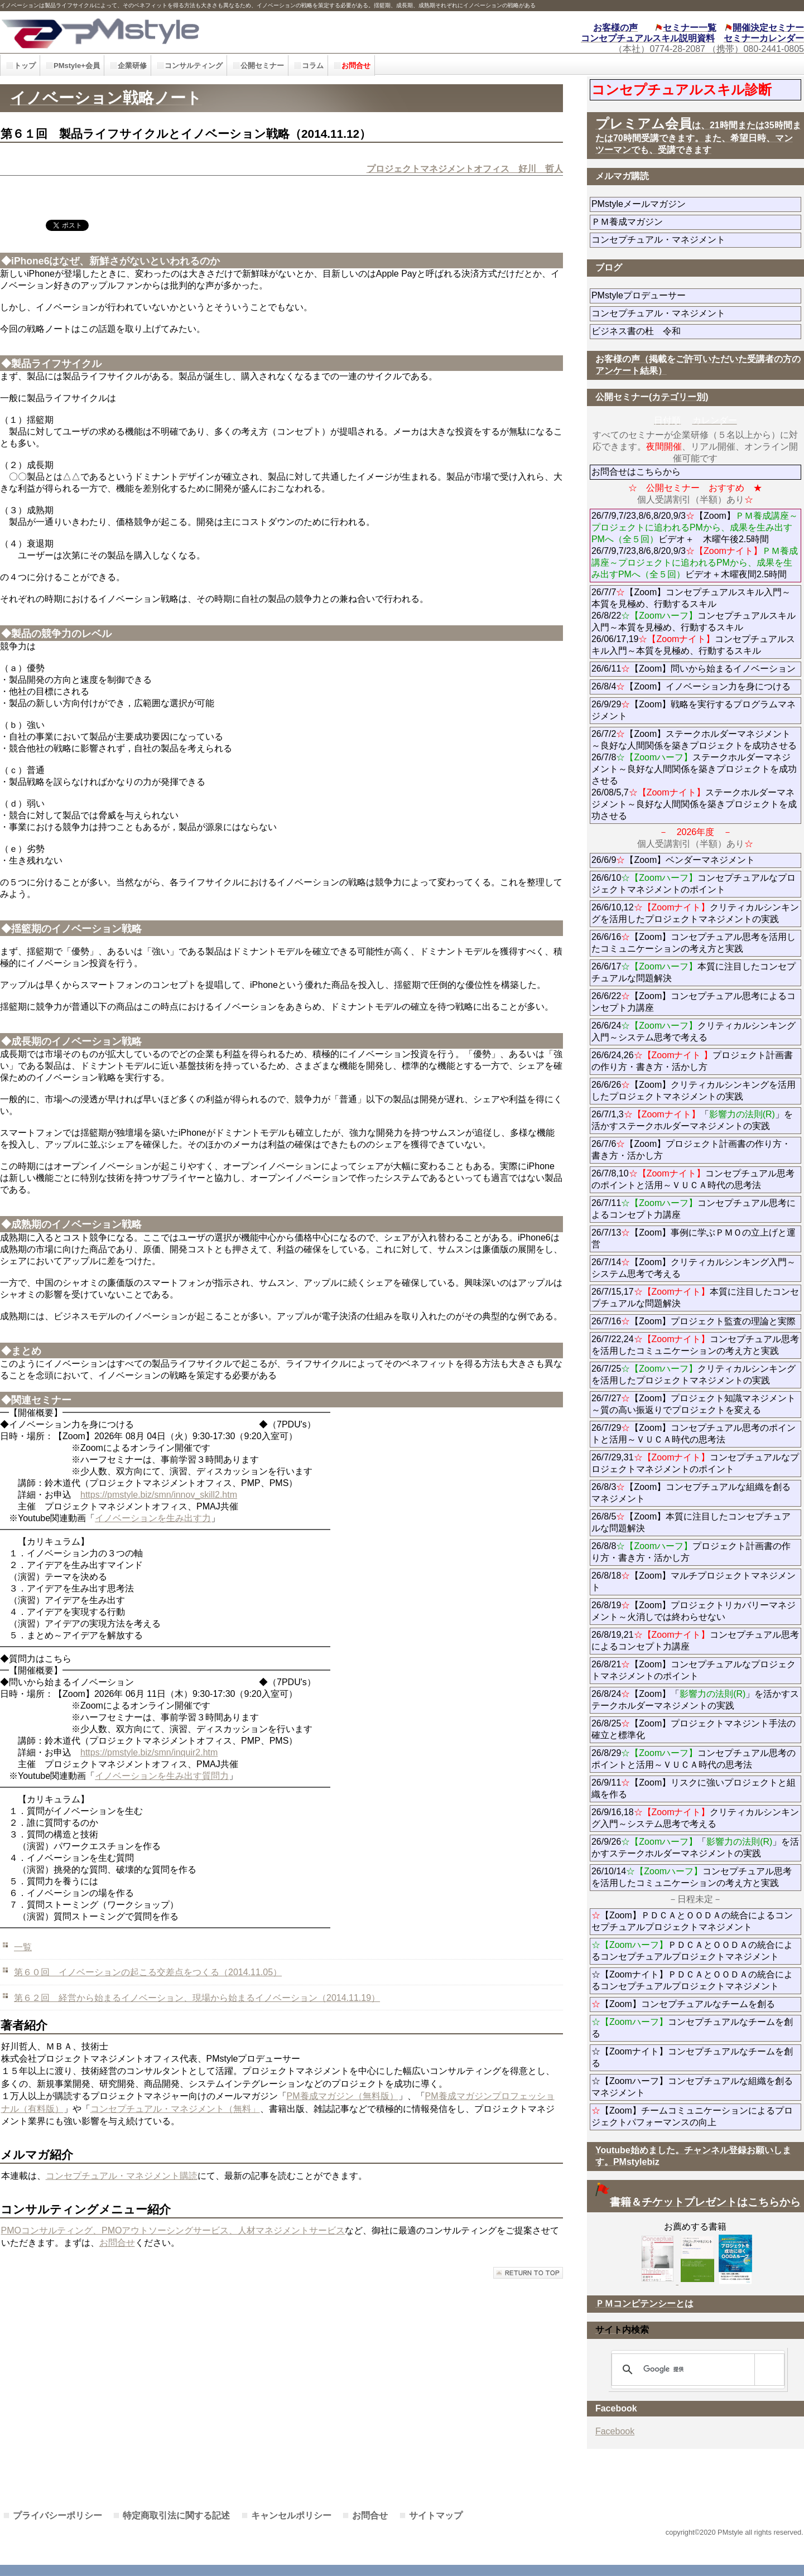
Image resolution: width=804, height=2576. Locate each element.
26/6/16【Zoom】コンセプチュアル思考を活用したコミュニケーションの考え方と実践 (693, 942)
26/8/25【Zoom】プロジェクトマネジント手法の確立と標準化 (693, 1729)
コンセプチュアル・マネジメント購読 (122, 2176)
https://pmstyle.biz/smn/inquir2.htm (149, 1752)
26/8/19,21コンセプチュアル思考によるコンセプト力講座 (695, 1640)
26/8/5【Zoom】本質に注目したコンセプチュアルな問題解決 (691, 1522)
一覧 (23, 1947)
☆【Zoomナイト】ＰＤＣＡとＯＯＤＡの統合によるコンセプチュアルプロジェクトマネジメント (692, 1980)
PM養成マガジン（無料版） (342, 2096)
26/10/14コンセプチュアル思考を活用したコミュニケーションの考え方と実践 (691, 1877)
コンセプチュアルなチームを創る (692, 2027)
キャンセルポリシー (291, 2515)
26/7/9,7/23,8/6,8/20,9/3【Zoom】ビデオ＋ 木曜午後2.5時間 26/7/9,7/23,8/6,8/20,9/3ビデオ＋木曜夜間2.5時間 (694, 545)
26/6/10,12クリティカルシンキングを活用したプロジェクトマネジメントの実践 (695, 913)
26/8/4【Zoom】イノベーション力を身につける (691, 686)
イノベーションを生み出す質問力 (162, 1776)
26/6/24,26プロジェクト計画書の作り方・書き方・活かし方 (692, 1061)
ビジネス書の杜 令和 (653, 331)
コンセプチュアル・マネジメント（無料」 (175, 2109)
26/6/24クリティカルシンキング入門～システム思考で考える (693, 1031)
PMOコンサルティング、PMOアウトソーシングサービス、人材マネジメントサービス (173, 2230)
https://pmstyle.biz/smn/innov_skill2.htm (158, 1494)
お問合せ (117, 2242)
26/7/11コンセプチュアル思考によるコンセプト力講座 (693, 1208)
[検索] (696, 2369)
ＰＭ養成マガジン (689, 221)
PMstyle (181, 32)
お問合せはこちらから (636, 471)
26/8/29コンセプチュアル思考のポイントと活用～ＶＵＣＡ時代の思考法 (693, 1758)
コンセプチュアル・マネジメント (689, 239)
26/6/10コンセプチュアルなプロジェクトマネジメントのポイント (693, 883)
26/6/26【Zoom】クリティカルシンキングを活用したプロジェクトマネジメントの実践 (693, 1090)
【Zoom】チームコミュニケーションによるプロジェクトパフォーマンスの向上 (692, 2116)
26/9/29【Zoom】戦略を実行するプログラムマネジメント (693, 710)
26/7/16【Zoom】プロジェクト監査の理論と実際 (693, 1321)
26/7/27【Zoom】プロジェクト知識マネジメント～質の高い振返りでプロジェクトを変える (693, 1404)
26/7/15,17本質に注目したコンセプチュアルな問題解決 (695, 1297)
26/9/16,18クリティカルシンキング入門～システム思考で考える (695, 1818)
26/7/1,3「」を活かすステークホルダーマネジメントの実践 (692, 1120)
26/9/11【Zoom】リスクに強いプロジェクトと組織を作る (693, 1788)
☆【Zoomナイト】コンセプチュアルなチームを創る (692, 2057)
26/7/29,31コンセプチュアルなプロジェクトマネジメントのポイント (695, 1463)
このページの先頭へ (528, 2273)
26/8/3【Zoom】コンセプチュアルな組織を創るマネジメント (691, 1492)
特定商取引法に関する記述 (176, 2515)
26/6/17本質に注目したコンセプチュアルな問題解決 (693, 972)
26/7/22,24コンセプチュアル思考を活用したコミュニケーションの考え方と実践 (695, 1344)
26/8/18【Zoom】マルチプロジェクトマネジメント (693, 1581)
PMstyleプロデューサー (678, 295)
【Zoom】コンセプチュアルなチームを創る (683, 2004)
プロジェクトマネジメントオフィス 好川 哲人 (465, 168)
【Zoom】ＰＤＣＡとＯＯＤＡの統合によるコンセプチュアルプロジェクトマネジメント (692, 1921)
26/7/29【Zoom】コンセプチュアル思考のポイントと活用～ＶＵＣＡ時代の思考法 (693, 1433)
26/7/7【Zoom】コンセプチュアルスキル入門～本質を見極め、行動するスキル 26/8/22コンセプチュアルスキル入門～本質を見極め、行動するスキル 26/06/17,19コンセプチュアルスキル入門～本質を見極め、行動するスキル (693, 621)
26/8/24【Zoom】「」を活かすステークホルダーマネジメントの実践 (695, 1699)
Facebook (614, 2431)
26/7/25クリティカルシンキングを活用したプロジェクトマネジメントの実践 (693, 1374)
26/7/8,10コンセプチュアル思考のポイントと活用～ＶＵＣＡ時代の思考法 (693, 1179)
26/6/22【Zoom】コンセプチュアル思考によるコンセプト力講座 (693, 1001)
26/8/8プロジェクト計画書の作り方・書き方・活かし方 (691, 1551)
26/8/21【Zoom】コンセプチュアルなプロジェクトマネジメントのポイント (693, 1670)
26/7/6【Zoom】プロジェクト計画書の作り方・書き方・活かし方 (691, 1149)
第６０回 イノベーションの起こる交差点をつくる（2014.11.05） (148, 1972)
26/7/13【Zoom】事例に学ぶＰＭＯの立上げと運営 (693, 1238)
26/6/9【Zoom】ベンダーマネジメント (696, 860)
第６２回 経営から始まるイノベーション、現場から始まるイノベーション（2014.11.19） (197, 1998)
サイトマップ (436, 2515)
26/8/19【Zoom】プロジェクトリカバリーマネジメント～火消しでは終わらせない (693, 1611)
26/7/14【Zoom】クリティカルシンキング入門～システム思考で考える (693, 1268)
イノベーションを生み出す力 (153, 1518)
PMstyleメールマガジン (678, 204)
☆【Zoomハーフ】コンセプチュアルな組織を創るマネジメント (692, 2086)
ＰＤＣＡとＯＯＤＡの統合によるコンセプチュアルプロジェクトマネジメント (692, 1950)
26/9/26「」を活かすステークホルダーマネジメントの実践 (695, 1847)
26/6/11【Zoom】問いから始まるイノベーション (693, 668)
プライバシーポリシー (57, 2515)
